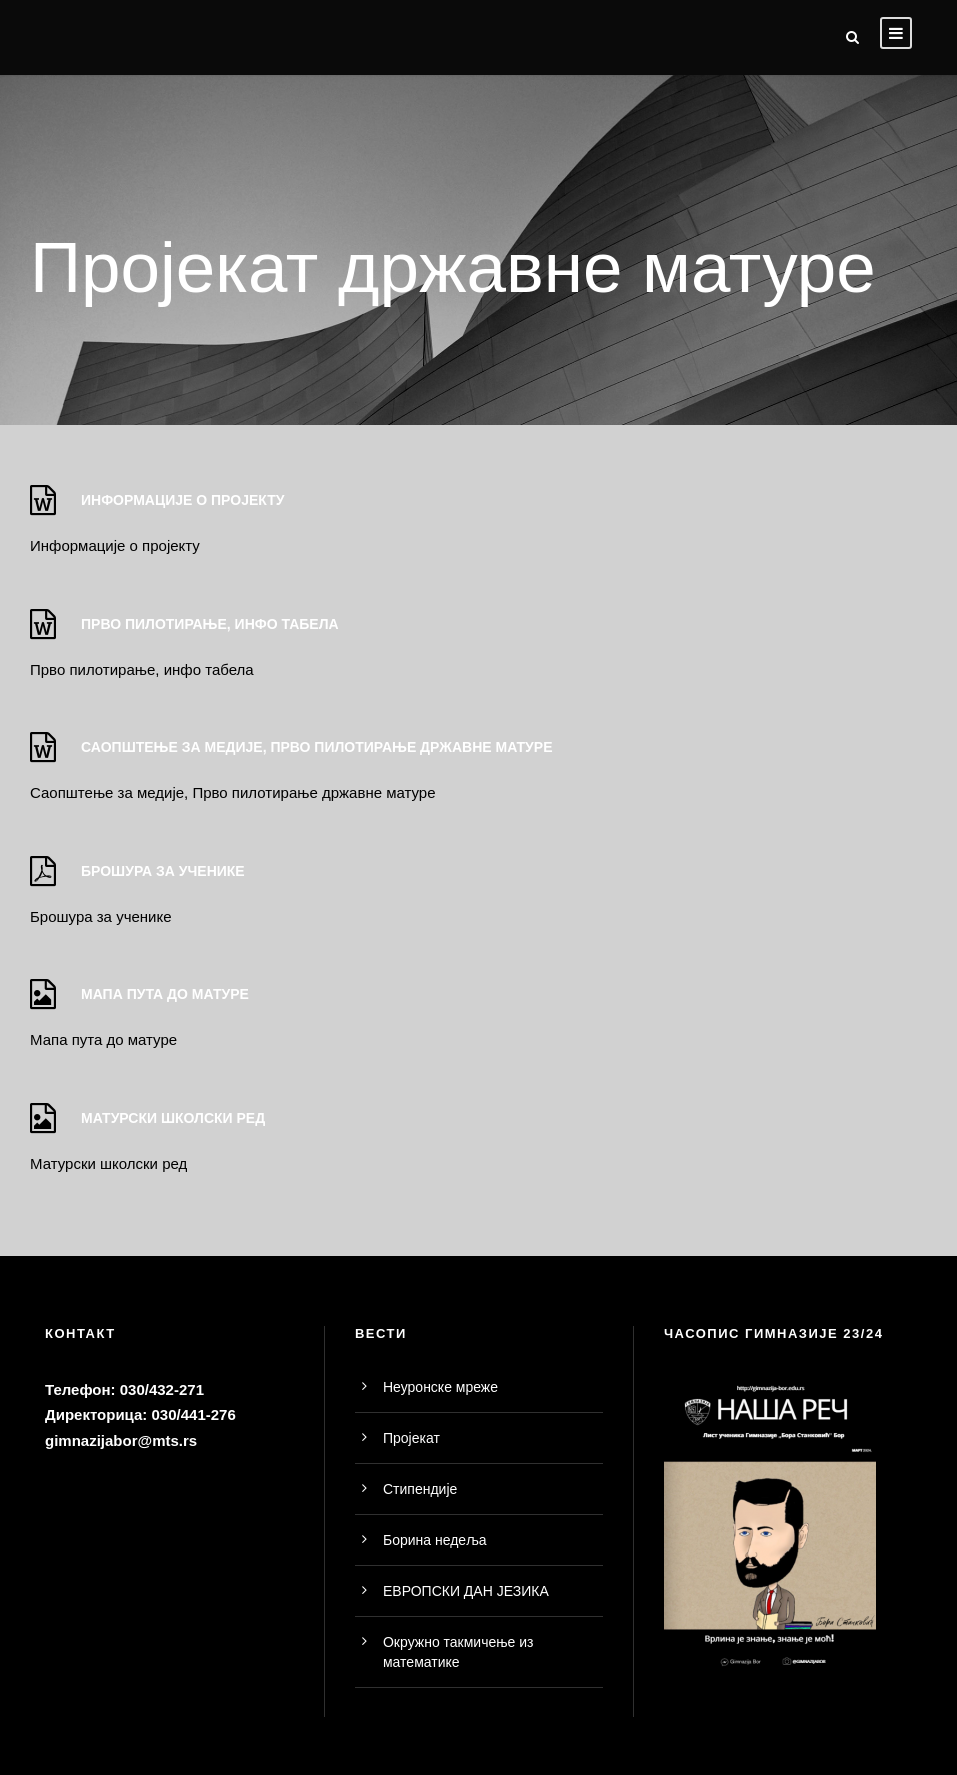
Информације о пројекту (115, 545)
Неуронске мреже (440, 1387)
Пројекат (411, 1438)
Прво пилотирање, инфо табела (142, 669)
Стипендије (420, 1489)
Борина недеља (435, 1540)
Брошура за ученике (101, 916)
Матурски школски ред (108, 1163)
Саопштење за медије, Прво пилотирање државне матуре (233, 792)
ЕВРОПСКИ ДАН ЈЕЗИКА (466, 1591)
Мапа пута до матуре (103, 1039)
